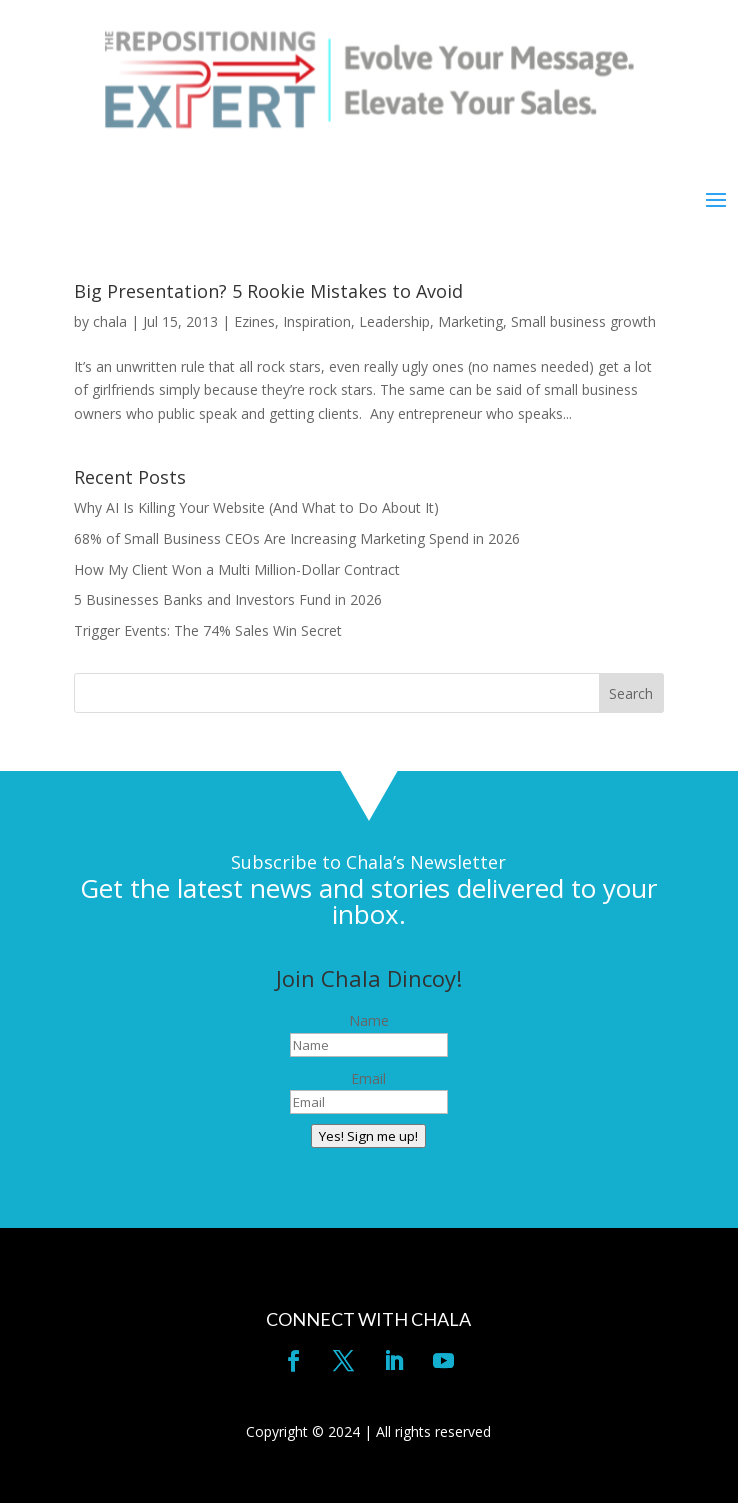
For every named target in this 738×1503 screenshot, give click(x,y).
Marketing (470, 321)
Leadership (394, 321)
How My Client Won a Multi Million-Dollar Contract (237, 569)
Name (369, 1020)
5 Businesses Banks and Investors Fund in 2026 (228, 599)
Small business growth (583, 321)
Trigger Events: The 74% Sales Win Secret (208, 630)
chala (110, 321)
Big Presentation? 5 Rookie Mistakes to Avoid (268, 291)
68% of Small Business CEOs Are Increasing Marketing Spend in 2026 (297, 538)
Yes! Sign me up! (368, 1136)
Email (368, 1078)
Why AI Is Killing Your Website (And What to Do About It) (256, 507)
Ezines (254, 321)
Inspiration (317, 321)
